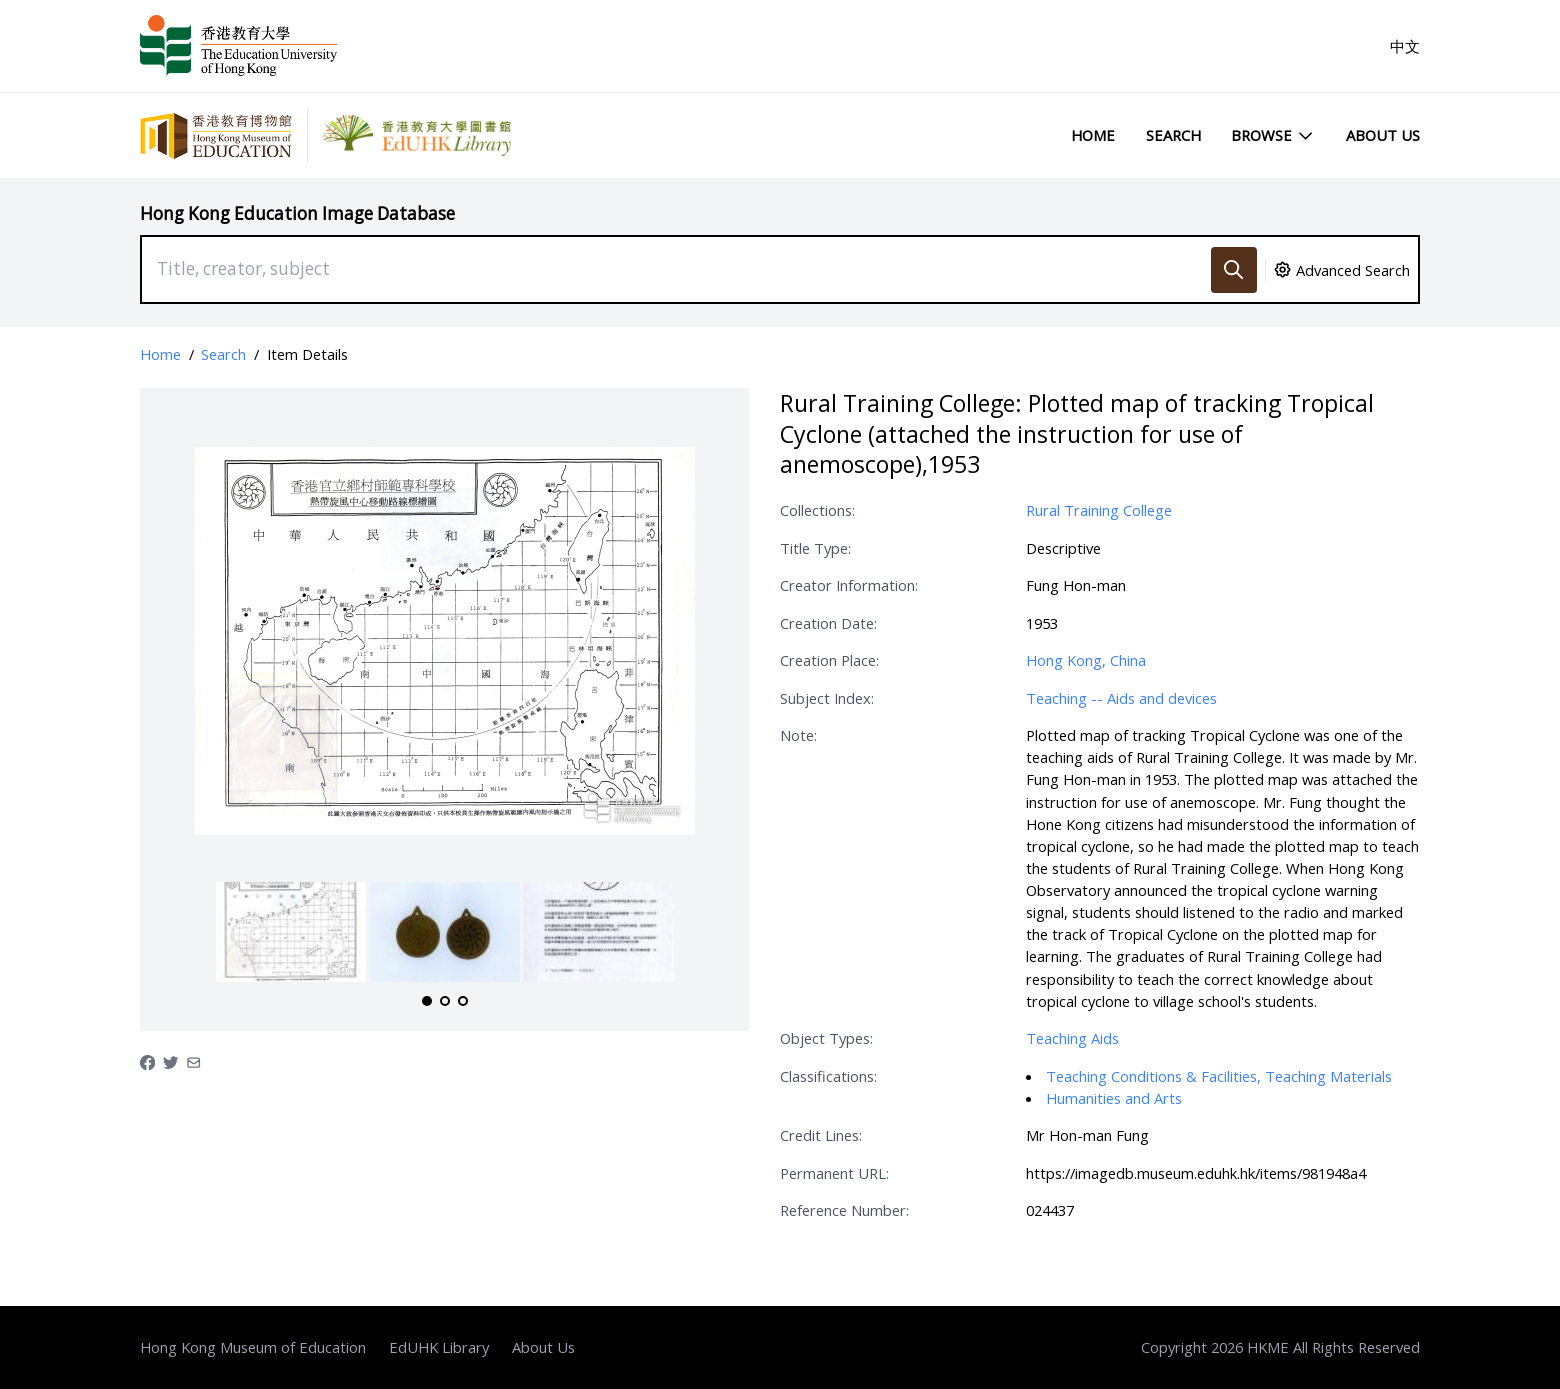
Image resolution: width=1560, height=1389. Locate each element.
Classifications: (828, 1076)
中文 (1405, 46)
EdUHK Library (439, 1347)
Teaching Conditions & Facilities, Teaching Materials (1219, 1076)
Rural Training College (1099, 510)
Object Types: (826, 1038)
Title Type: (815, 548)
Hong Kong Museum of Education (253, 1347)
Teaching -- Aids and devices (1121, 698)
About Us (1383, 135)
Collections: (817, 510)
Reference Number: (844, 1210)
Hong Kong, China (1086, 660)
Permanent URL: (834, 1173)
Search (1173, 135)
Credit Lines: (821, 1135)
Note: (798, 735)
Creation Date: (828, 623)
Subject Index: (827, 698)
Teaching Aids (1072, 1038)
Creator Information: (849, 585)
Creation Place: (829, 660)
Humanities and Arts (1114, 1098)
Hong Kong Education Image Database (297, 213)
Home (1093, 135)
